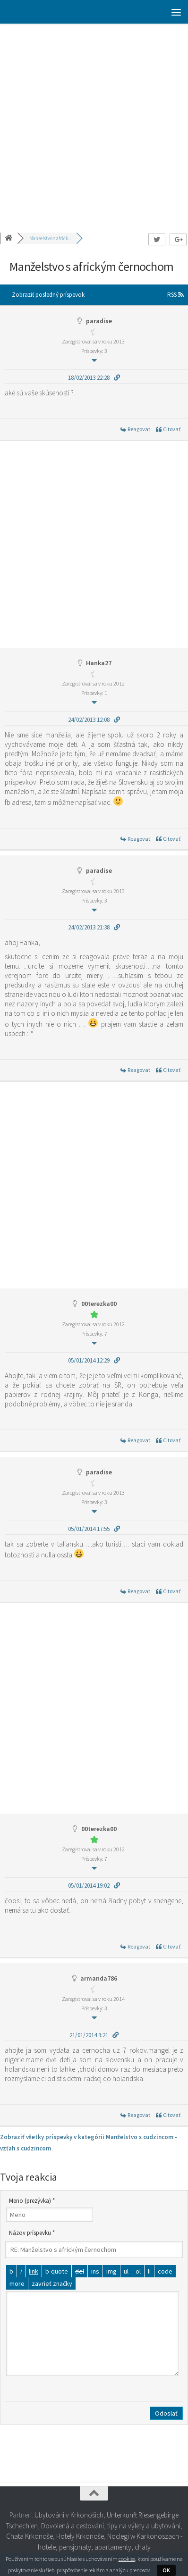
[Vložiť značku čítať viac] (17, 2283)
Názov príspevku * (32, 2233)
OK (166, 2570)
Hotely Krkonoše (80, 2536)
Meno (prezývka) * (32, 2201)
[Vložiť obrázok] (111, 2271)
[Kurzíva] (21, 2271)
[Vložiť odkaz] (34, 2271)
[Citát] (56, 2271)
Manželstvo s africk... (50, 238)
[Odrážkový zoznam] (126, 2271)
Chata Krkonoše (29, 2536)
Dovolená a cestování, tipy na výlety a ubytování (110, 2525)
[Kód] (165, 2271)
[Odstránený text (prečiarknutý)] (79, 2271)
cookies (127, 2558)
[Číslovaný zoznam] (138, 2271)
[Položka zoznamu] (149, 2271)
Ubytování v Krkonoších (68, 2514)
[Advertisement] (94, 122)
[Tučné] (11, 2271)
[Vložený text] (95, 2271)
